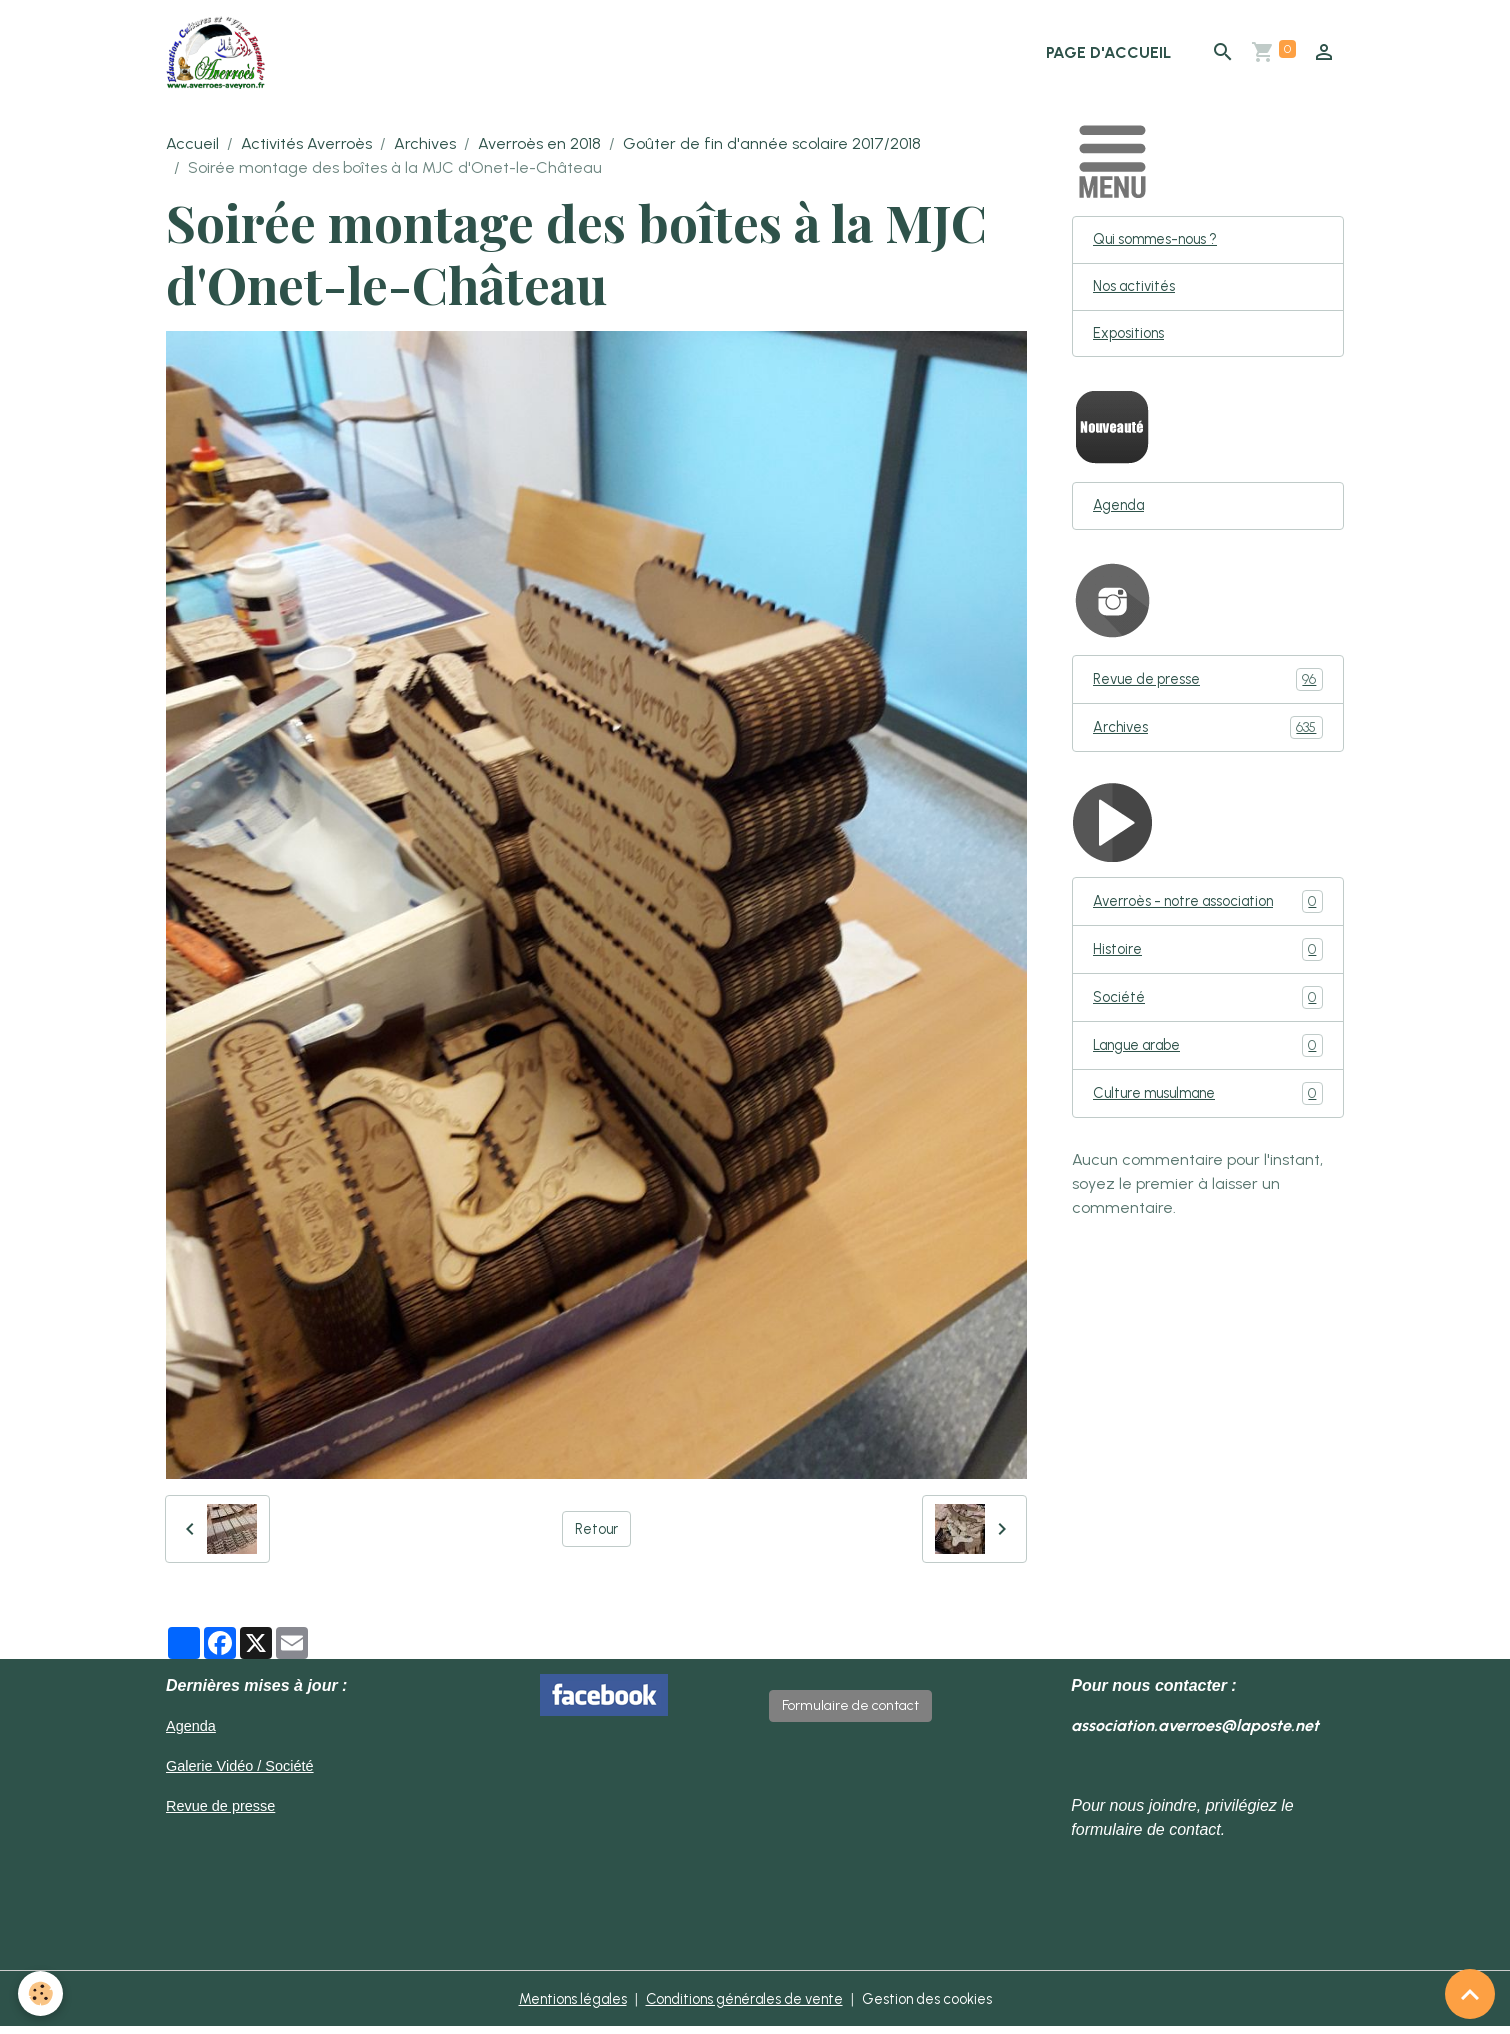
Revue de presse (1208, 695)
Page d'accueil (1108, 55)
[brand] (224, 56)
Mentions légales (550, 2005)
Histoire (1208, 968)
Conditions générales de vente (743, 2005)
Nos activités (1139, 296)
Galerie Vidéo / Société (247, 1772)
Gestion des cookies (948, 2005)
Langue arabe (1208, 1066)
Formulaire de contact (850, 1712)
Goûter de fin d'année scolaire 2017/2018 (772, 150)
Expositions (1132, 345)
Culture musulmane (1208, 1115)
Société (1208, 1017)
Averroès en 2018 (539, 150)
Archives (425, 150)
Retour (596, 1535)
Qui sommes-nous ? (1165, 247)
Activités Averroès (306, 150)
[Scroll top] (1470, 1994)
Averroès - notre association (1208, 919)
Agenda (1122, 520)
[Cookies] (42, 1992)
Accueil (192, 150)
